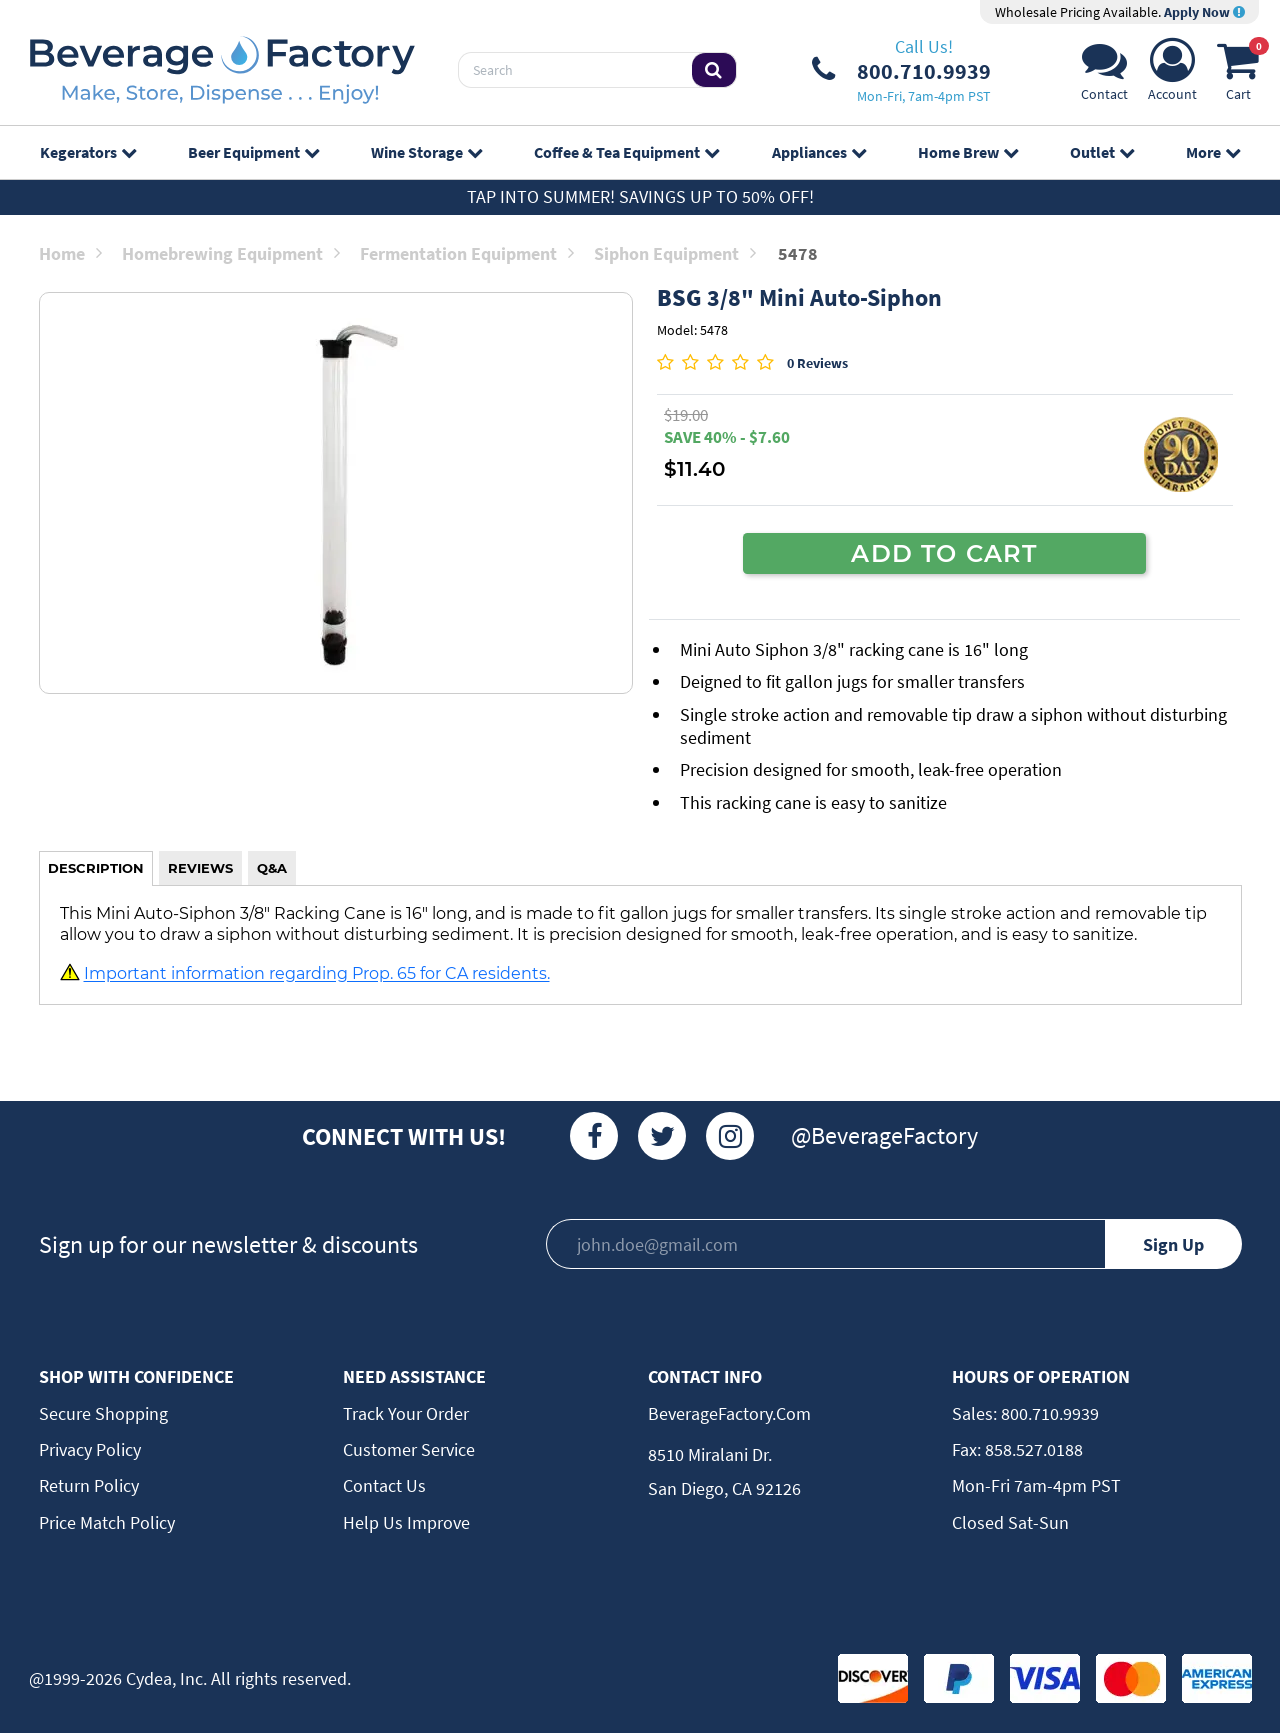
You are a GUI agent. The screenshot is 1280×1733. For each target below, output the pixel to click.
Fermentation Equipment (467, 253)
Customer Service (409, 1449)
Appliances (819, 152)
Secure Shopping (103, 1413)
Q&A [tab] (272, 868)
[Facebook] (594, 1136)
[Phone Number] (901, 70)
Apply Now (1204, 12)
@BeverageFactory (884, 1135)
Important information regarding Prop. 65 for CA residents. (317, 974)
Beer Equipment (253, 152)
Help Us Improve (406, 1522)
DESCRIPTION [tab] (96, 868)
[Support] (1104, 75)
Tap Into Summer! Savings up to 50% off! (640, 196)
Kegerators (88, 152)
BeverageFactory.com (729, 1413)
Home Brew (968, 152)
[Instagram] (730, 1136)
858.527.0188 (1032, 1449)
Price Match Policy (107, 1522)
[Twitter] (662, 1136)
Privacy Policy (90, 1449)
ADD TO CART (944, 553)
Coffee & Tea (626, 152)
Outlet (1102, 152)
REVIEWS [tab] (200, 868)
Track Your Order (406, 1413)
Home (70, 253)
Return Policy (89, 1485)
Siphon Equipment (675, 253)
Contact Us (384, 1485)
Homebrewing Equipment (231, 253)
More (1213, 152)
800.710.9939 (1048, 1413)
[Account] (1172, 75)
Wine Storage (426, 152)
